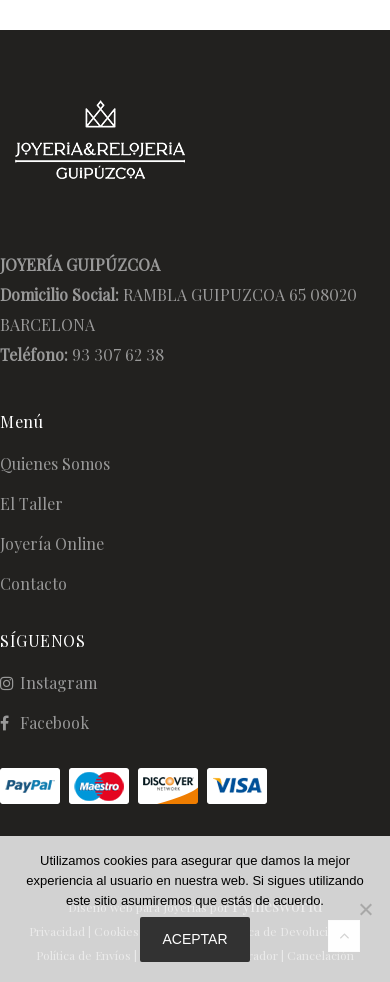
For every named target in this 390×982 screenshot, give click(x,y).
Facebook (54, 722)
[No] (365, 909)
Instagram (58, 682)
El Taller (31, 503)
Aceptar (194, 939)
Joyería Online (52, 543)
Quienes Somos (55, 463)
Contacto (33, 583)
